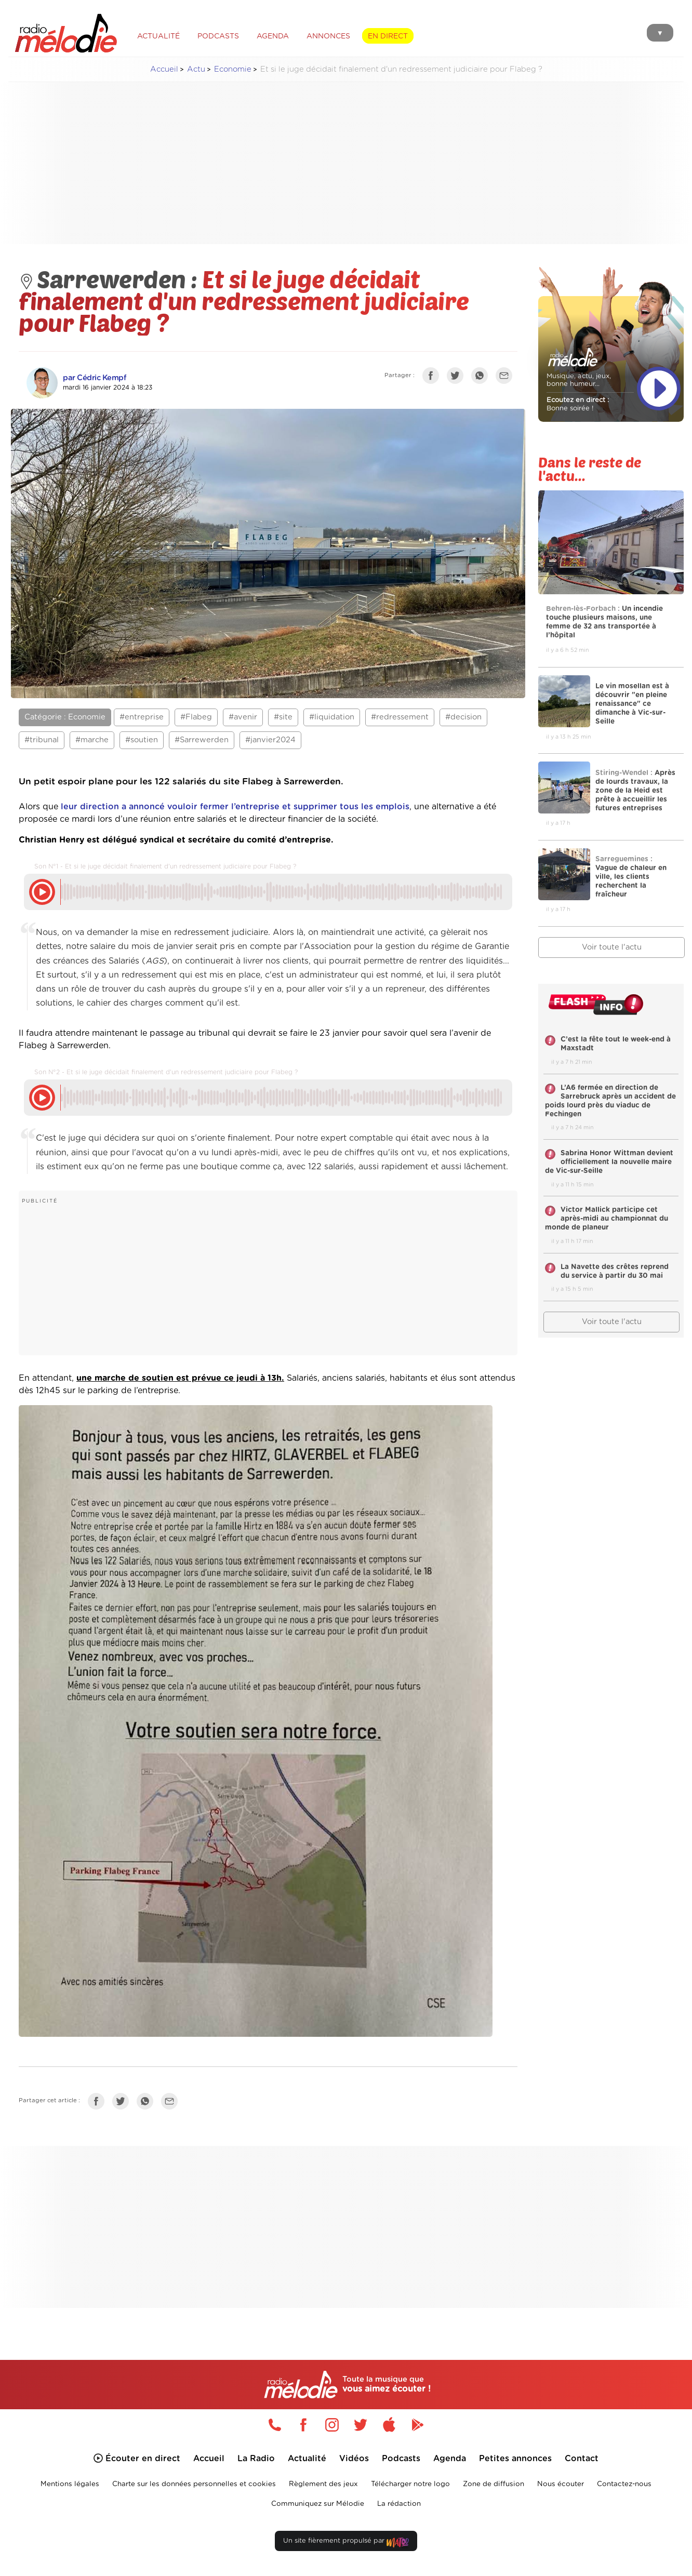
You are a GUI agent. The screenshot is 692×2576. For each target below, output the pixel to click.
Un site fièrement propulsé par (346, 2543)
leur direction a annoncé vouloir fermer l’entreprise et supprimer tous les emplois (235, 807)
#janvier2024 (270, 740)
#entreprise (141, 717)
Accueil (164, 69)
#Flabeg (196, 717)
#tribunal (41, 740)
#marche (92, 740)
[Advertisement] (346, 163)
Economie (232, 69)
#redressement (400, 717)
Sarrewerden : (110, 278)
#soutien (141, 740)
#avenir (243, 717)
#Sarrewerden (202, 740)
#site (283, 717)
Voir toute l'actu (612, 947)
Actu (196, 69)
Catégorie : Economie (64, 717)
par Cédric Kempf (94, 378)
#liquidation (331, 717)
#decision (463, 717)
